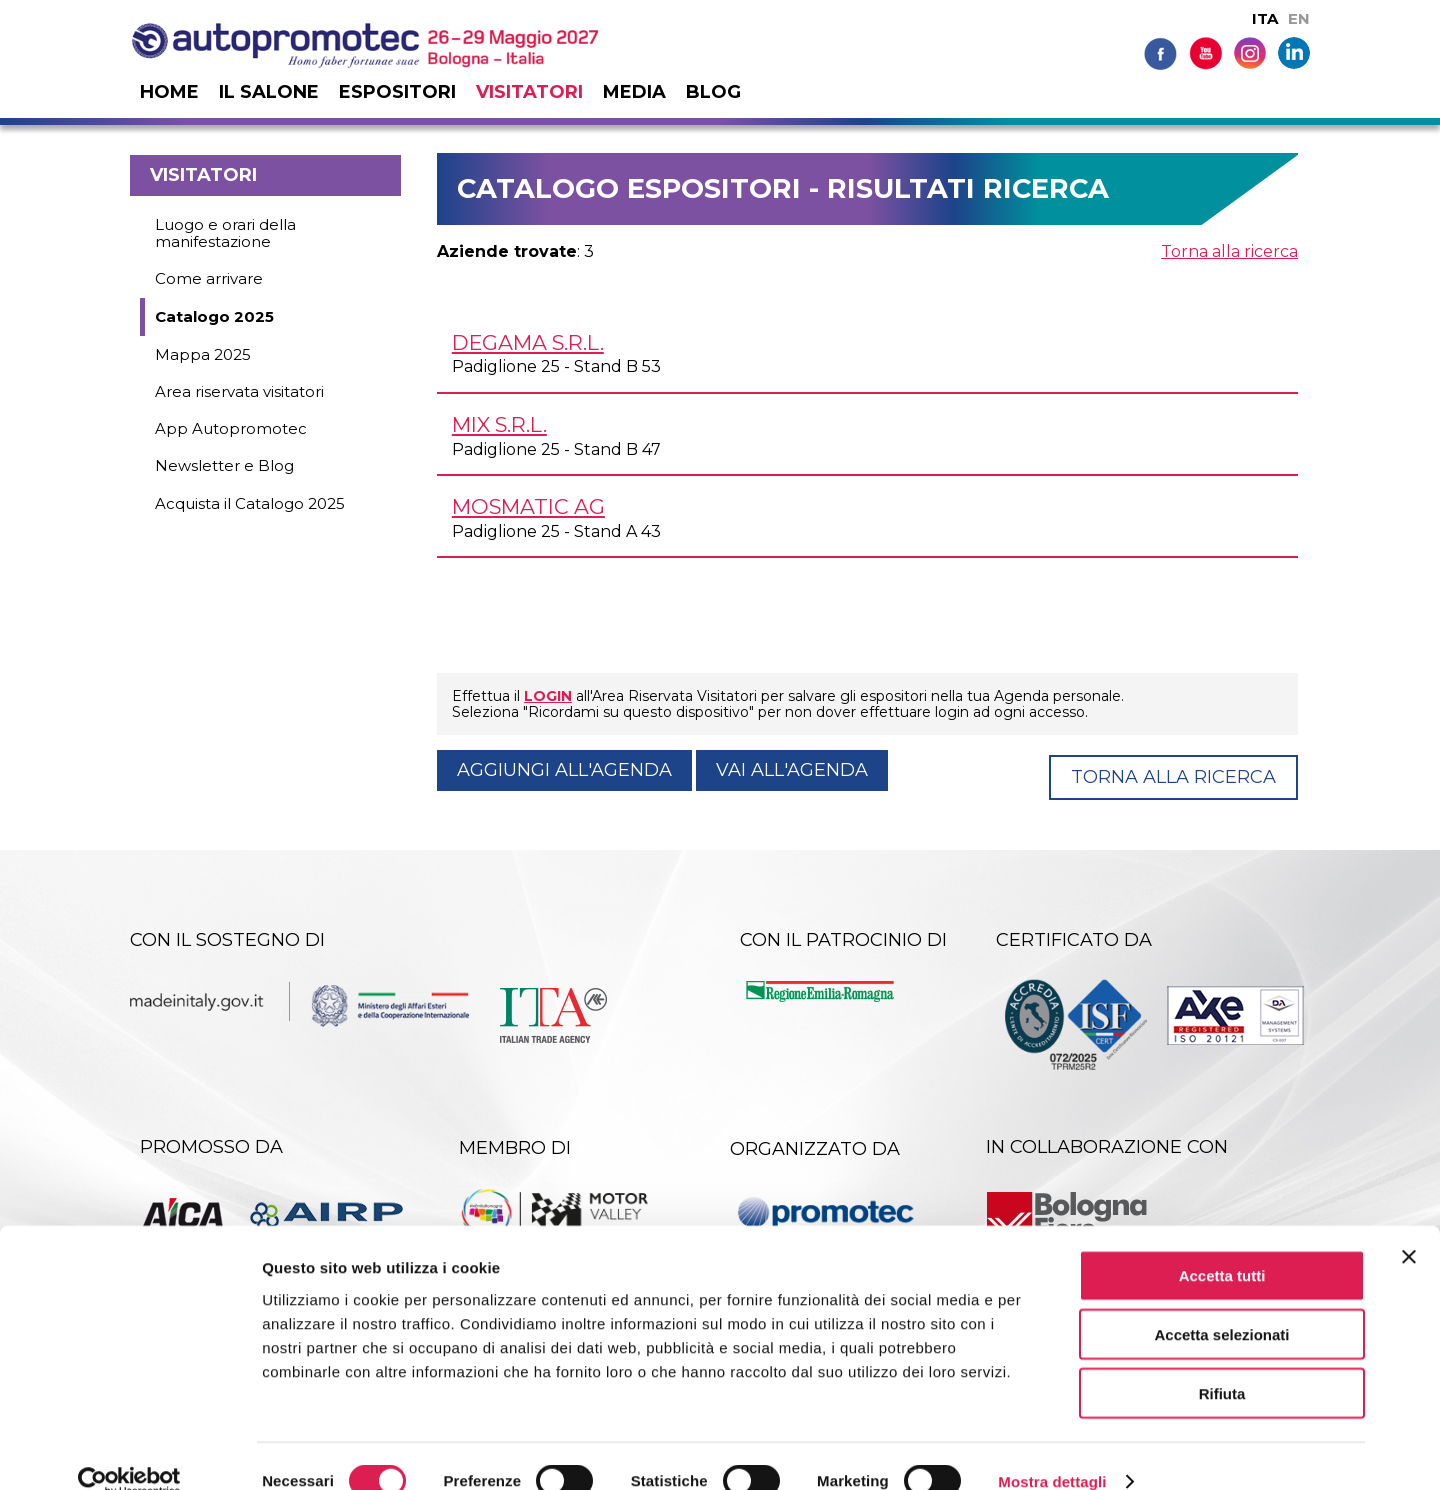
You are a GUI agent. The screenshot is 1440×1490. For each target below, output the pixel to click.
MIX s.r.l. (499, 424)
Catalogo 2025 (214, 316)
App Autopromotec (231, 428)
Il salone (269, 92)
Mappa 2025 (203, 354)
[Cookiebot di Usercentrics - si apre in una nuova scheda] (129, 1451)
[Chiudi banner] (1409, 1226)
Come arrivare (209, 278)
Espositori (397, 92)
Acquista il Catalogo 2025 (250, 503)
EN (1299, 18)
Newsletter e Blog (224, 465)
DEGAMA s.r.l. (528, 342)
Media (634, 92)
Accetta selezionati (1221, 1303)
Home (169, 92)
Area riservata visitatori (239, 391)
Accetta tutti (1222, 1244)
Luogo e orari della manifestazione (225, 233)
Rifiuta (1222, 1362)
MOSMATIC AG (528, 506)
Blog (713, 92)
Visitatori (529, 92)
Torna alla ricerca (1229, 251)
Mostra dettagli (1052, 1450)
